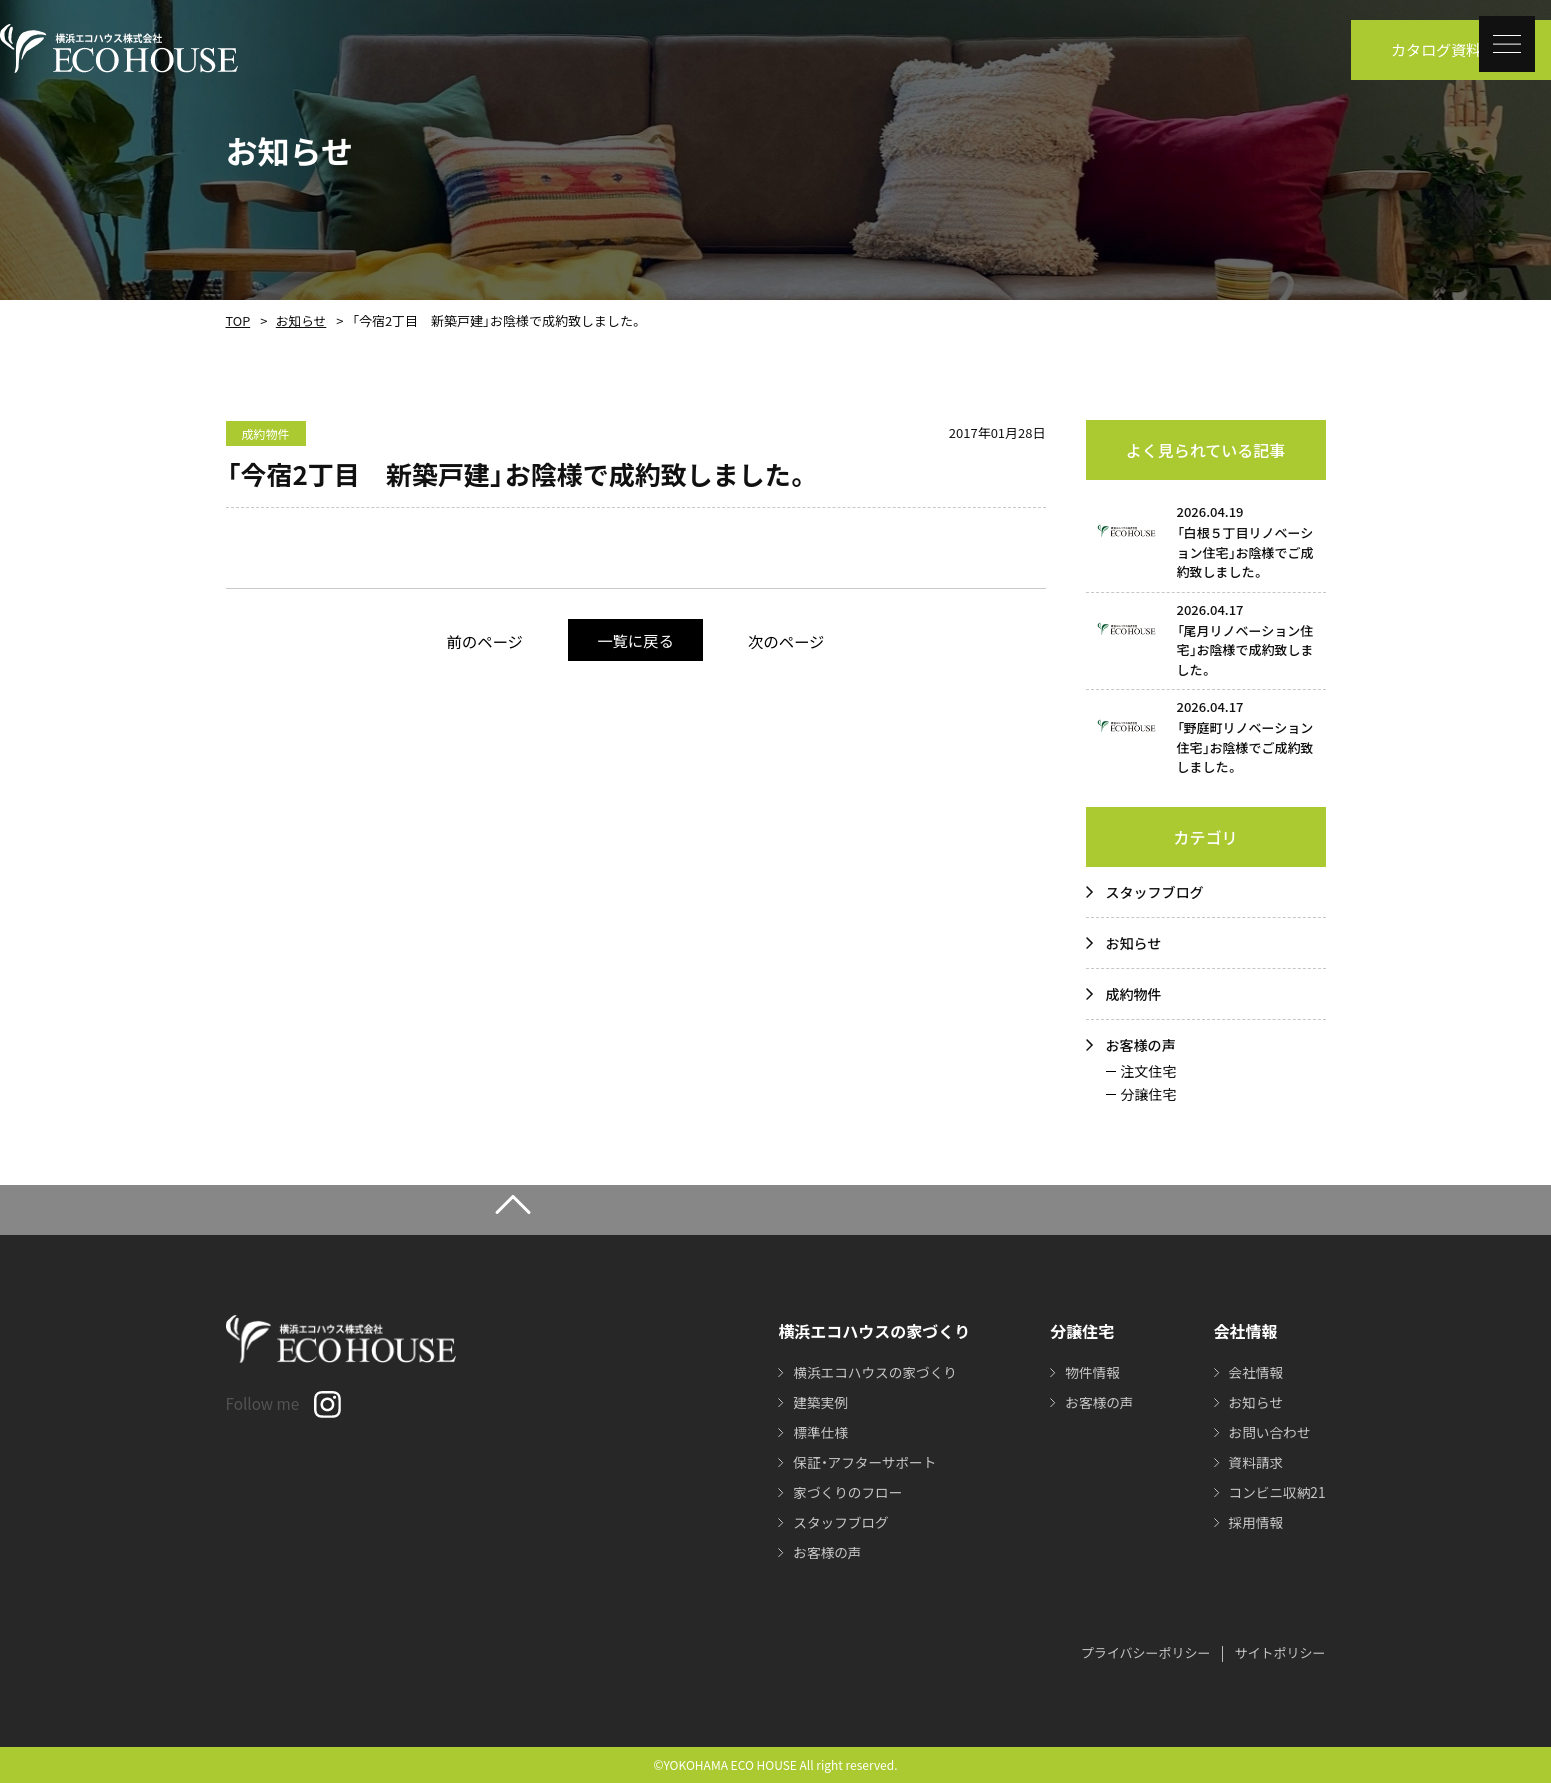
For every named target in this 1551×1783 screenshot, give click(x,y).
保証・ (862, 1462)
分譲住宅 (1149, 1094)
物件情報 (1089, 1372)
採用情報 (1254, 1522)
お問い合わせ (1268, 1432)
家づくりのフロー (845, 1492)
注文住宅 (1149, 1071)
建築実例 (817, 1402)
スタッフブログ (1155, 892)
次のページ (795, 640)
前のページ (476, 640)
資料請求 (1254, 1462)
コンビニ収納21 (1276, 1492)
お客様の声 (1141, 1045)
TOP (237, 320)
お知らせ (298, 320)
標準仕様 (817, 1432)
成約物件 (1134, 994)
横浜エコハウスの (873, 1372)
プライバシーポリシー (1146, 1652)
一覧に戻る (635, 639)
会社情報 (1254, 1372)
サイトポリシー (1279, 1652)
